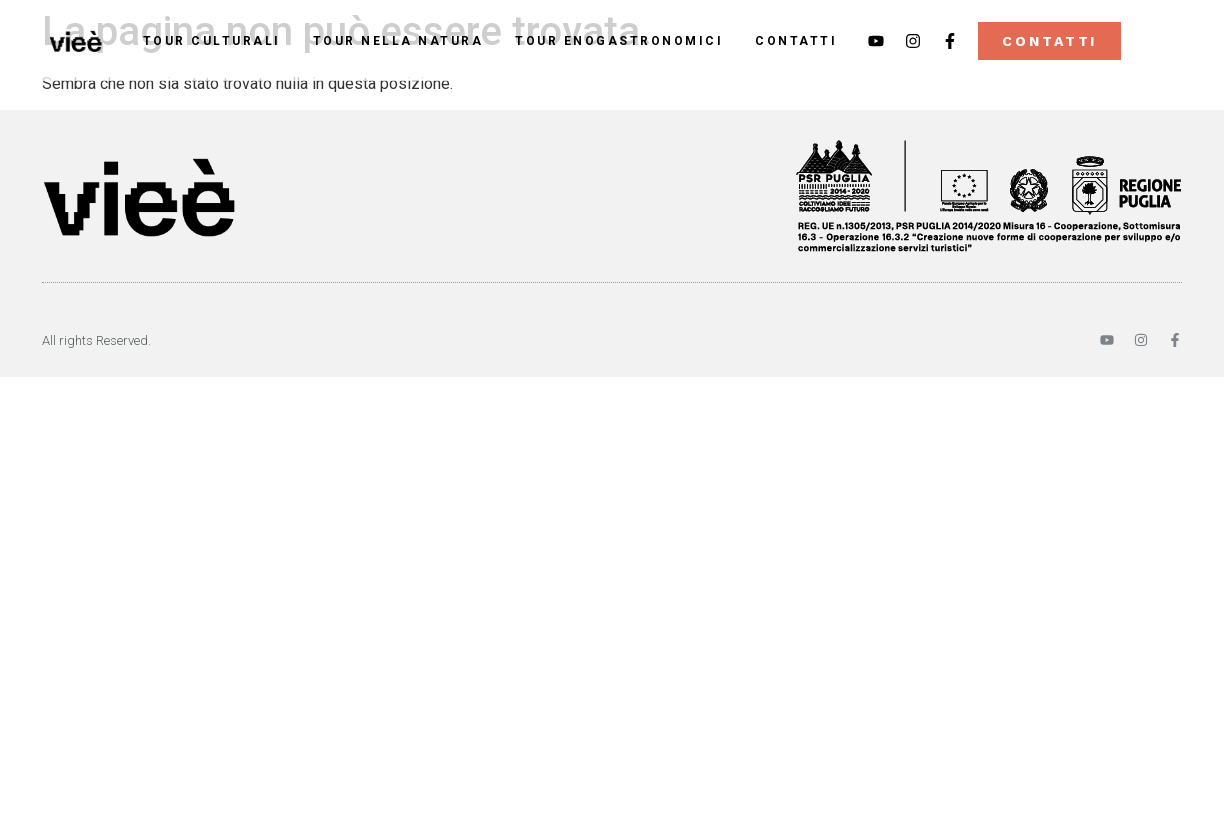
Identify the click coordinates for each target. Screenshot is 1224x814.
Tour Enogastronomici (619, 41)
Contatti (796, 41)
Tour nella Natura (398, 41)
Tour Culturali (212, 41)
